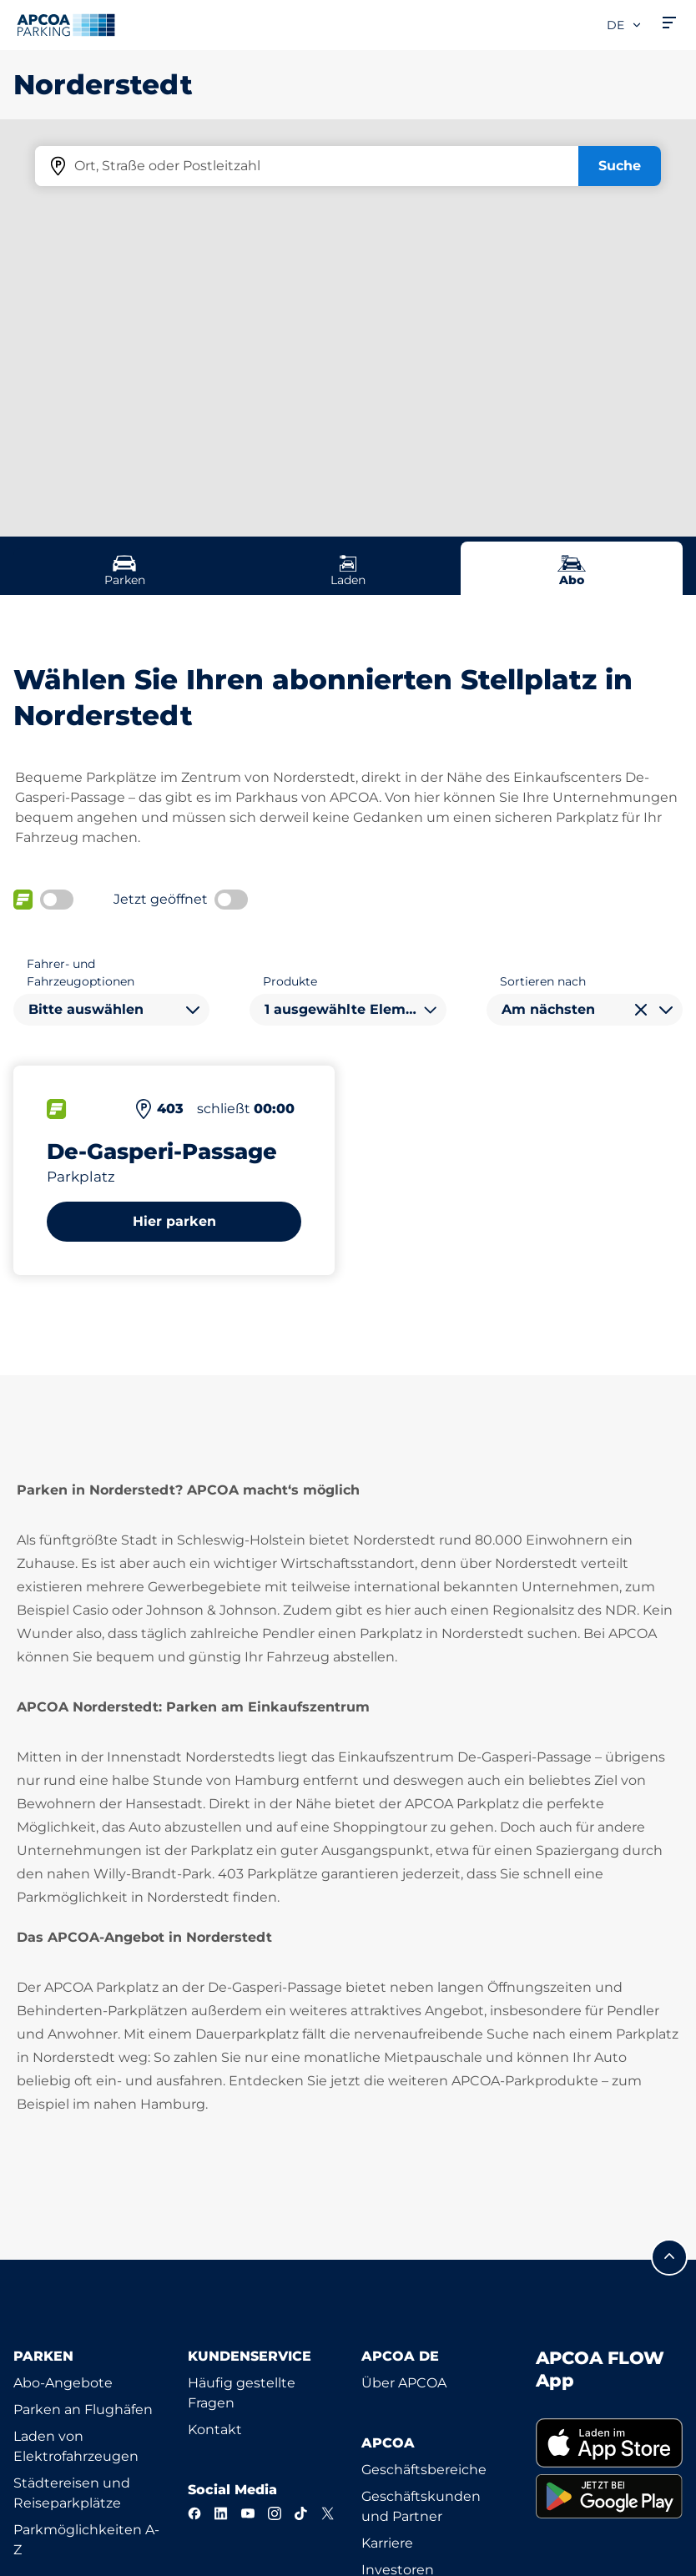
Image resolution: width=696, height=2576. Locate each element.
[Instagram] (274, 2513)
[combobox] (111, 1010)
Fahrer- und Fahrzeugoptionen (80, 972)
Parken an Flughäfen (83, 2409)
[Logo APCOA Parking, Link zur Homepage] (66, 25)
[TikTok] (301, 2513)
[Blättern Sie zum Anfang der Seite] (669, 2257)
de (625, 25)
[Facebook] (194, 2513)
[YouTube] (248, 2513)
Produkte (290, 981)
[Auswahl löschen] (641, 1010)
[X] (328, 2513)
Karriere (387, 2543)
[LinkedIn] (221, 2513)
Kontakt (215, 2429)
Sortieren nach (543, 981)
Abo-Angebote (63, 2383)
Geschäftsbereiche (424, 2470)
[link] (609, 2443)
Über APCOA (403, 2383)
